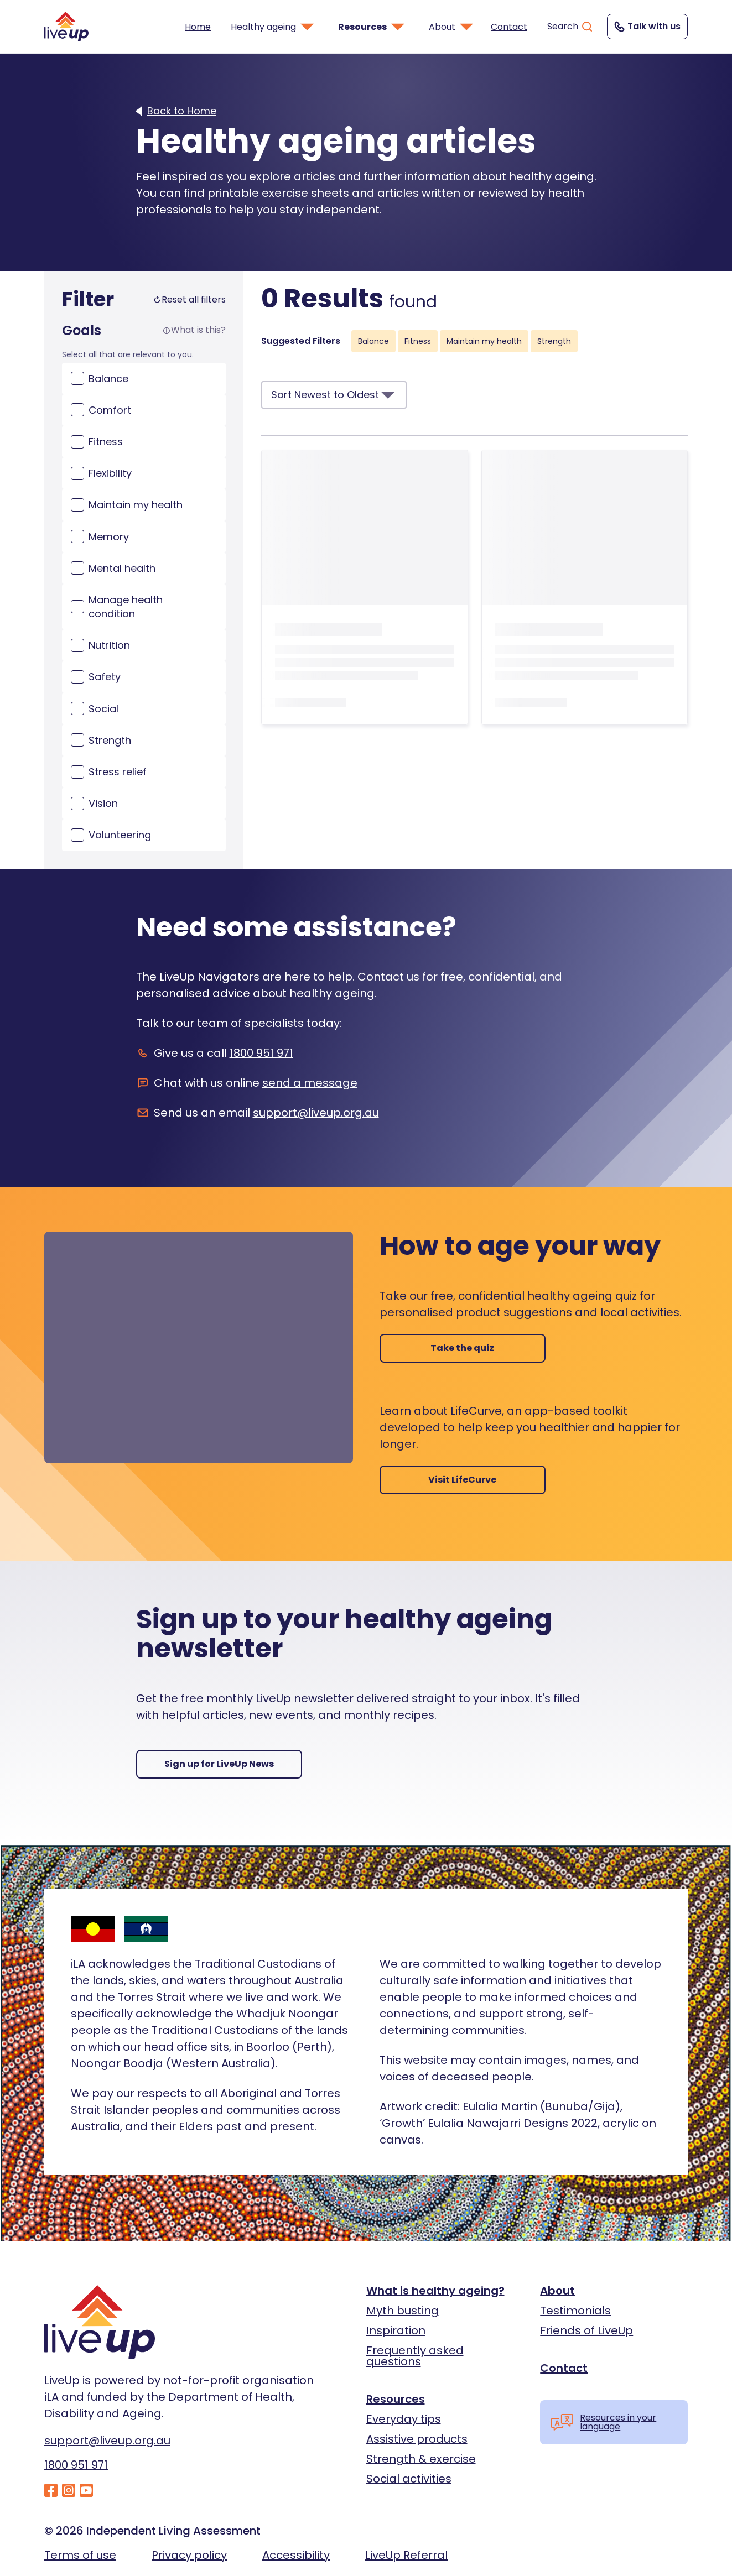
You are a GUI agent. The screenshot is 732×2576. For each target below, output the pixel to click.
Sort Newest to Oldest (334, 395)
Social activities (408, 2478)
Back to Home (181, 111)
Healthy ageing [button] (273, 26)
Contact (509, 26)
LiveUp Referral (406, 2555)
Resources (395, 2399)
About (557, 2290)
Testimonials (575, 2310)
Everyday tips (403, 2418)
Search (570, 26)
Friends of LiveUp (586, 2330)
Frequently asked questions (415, 2356)
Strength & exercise (421, 2458)
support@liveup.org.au (316, 1112)
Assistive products (417, 2438)
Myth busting (402, 2310)
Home (198, 26)
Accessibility (296, 2555)
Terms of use (80, 2555)
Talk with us (646, 26)
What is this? (194, 330)
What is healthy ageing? (435, 2290)
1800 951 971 (261, 1053)
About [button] (452, 26)
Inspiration (395, 2330)
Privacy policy (189, 2555)
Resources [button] (372, 26)
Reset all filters (189, 300)
